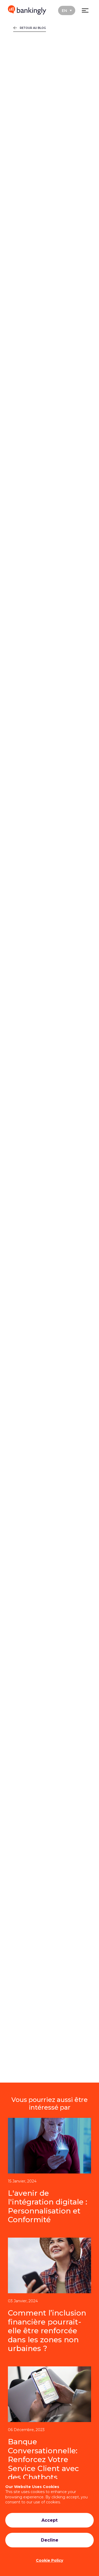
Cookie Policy (49, 2560)
